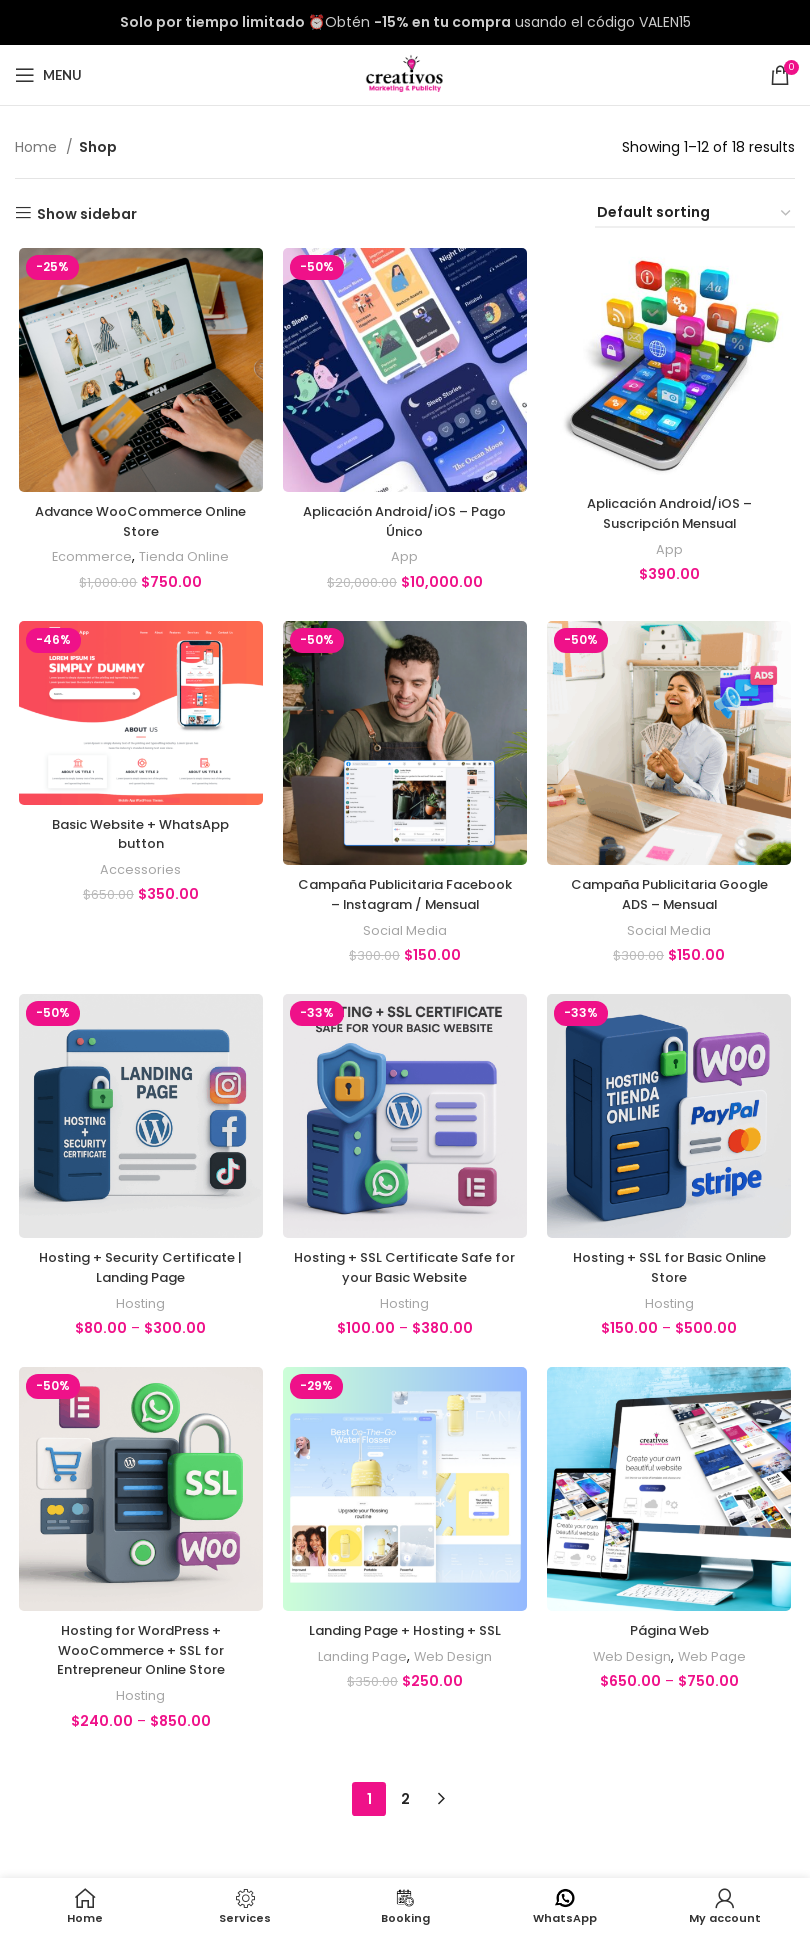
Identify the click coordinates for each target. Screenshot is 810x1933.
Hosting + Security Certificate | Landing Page (138, 1294)
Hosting (138, 1330)
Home (38, 147)
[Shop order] (695, 213)
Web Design (453, 1685)
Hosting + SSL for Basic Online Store (672, 1294)
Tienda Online (182, 559)
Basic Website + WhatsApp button (138, 838)
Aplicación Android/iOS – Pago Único (405, 524)
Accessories (138, 873)
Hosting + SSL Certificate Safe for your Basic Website (405, 1294)
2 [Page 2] (405, 1821)
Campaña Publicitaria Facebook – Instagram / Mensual (405, 908)
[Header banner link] (405, 22)
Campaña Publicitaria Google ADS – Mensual (672, 899)
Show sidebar (87, 213)
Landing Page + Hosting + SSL (405, 1660)
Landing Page (360, 1685)
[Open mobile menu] (48, 75)
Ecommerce (88, 559)
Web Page (716, 1685)
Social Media (404, 954)
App (404, 559)
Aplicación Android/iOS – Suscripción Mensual (672, 516)
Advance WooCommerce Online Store (138, 524)
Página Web (671, 1660)
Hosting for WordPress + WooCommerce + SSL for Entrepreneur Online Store (138, 1679)
